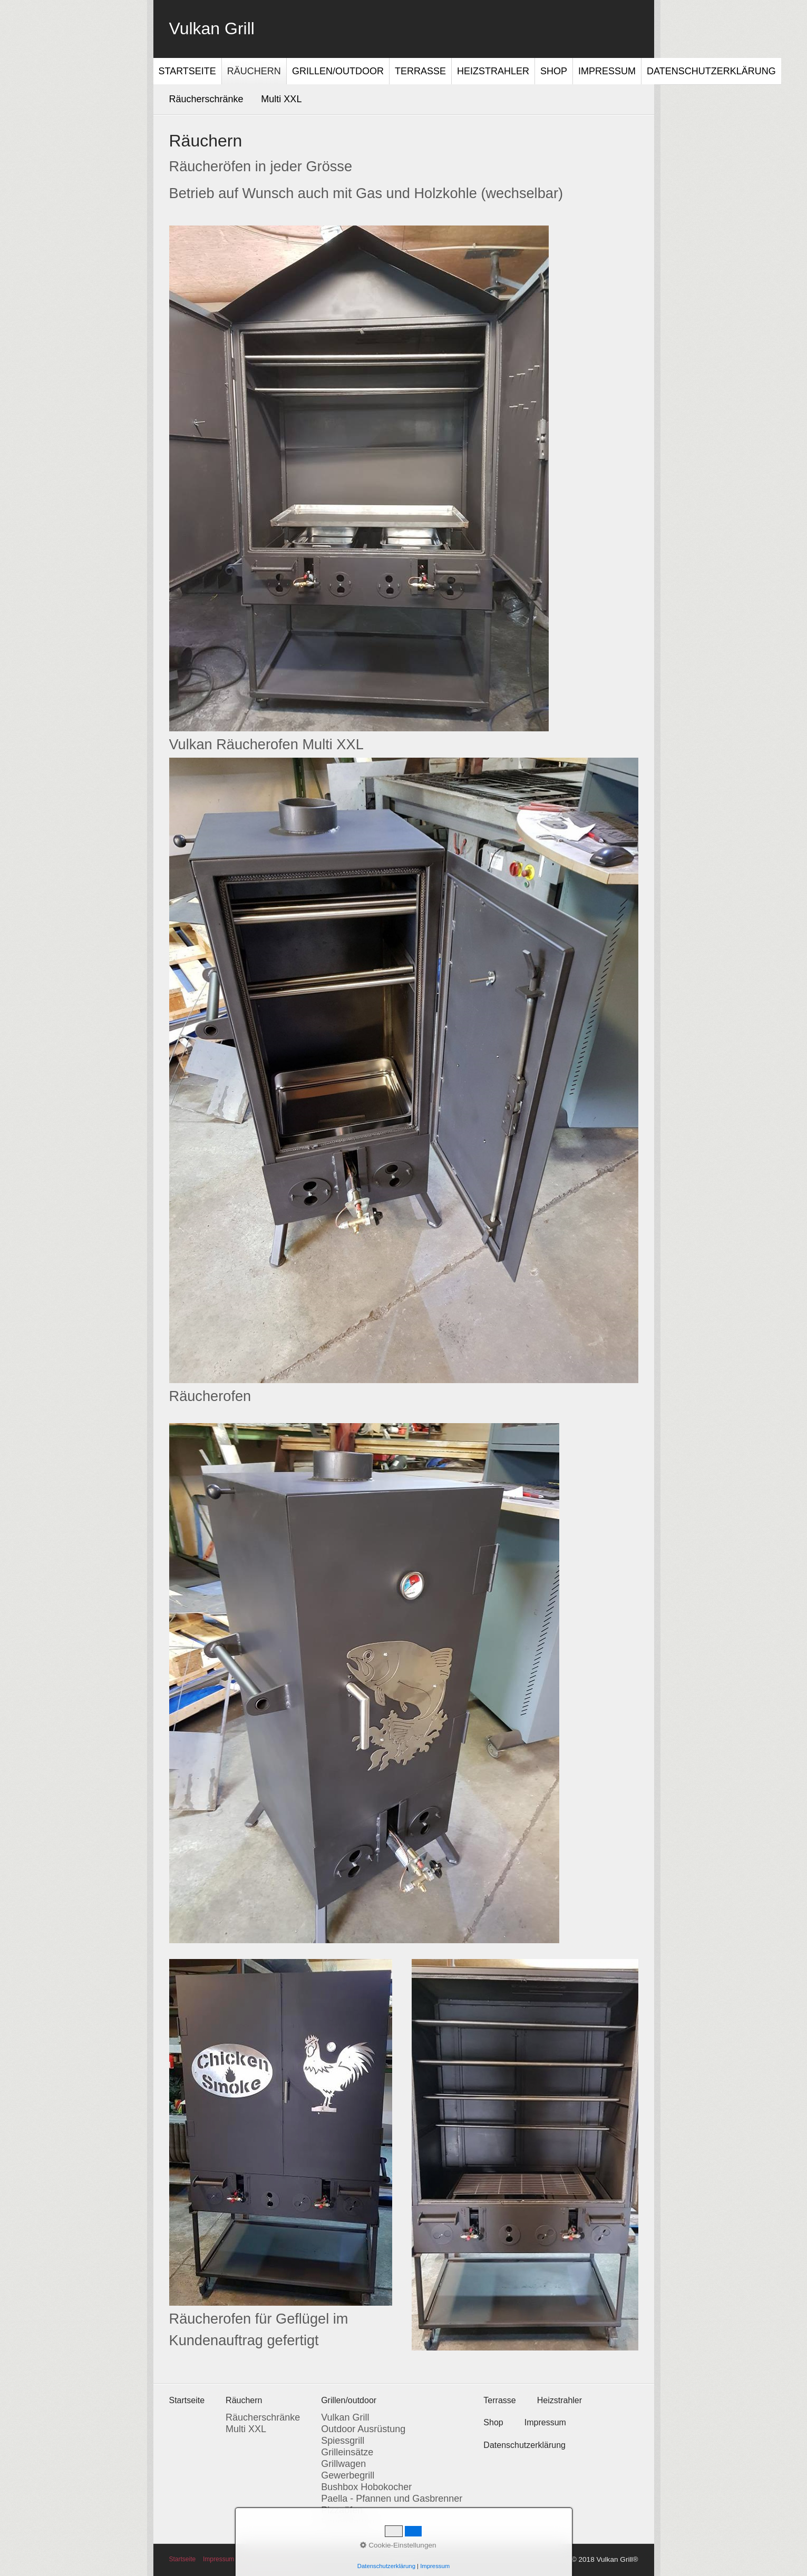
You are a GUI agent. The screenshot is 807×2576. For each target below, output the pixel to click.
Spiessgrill (342, 2440)
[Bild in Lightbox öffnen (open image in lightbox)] (359, 478)
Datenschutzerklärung (711, 71)
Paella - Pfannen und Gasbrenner (391, 2498)
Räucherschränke (206, 99)
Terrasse (420, 71)
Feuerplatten (347, 2521)
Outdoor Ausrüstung (363, 2429)
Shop (553, 71)
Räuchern (254, 71)
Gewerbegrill (347, 2475)
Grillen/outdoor (338, 71)
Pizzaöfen (342, 2510)
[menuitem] (187, 71)
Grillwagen (343, 2464)
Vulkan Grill (212, 28)
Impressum (607, 71)
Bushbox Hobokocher (366, 2487)
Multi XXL (281, 99)
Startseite (187, 71)
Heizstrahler (493, 71)
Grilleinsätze (347, 2452)
